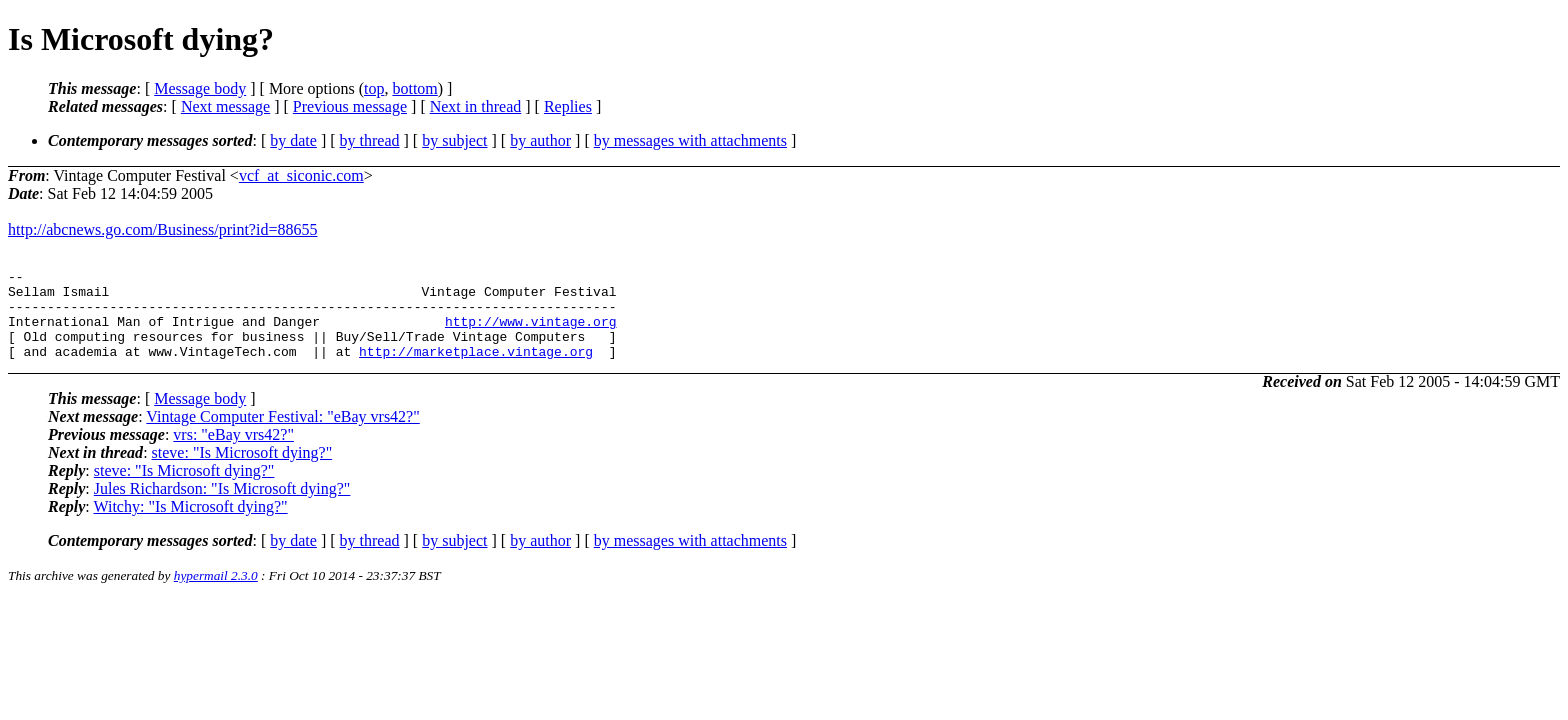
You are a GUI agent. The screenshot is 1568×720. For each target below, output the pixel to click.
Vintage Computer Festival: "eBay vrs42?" (282, 434)
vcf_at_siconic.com (301, 175)
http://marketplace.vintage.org (476, 369)
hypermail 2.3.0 (216, 593)
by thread (370, 140)
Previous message (350, 106)
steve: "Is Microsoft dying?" (242, 470)
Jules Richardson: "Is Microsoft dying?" (222, 506)
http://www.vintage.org (531, 333)
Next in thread (476, 106)
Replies (568, 106)
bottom (414, 88)
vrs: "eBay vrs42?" (233, 452)
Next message (225, 106)
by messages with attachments (690, 140)
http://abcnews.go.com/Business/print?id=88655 (162, 229)
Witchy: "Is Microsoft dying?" (190, 524)
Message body (200, 88)
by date (293, 140)
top (374, 88)
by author (540, 140)
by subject (454, 140)
